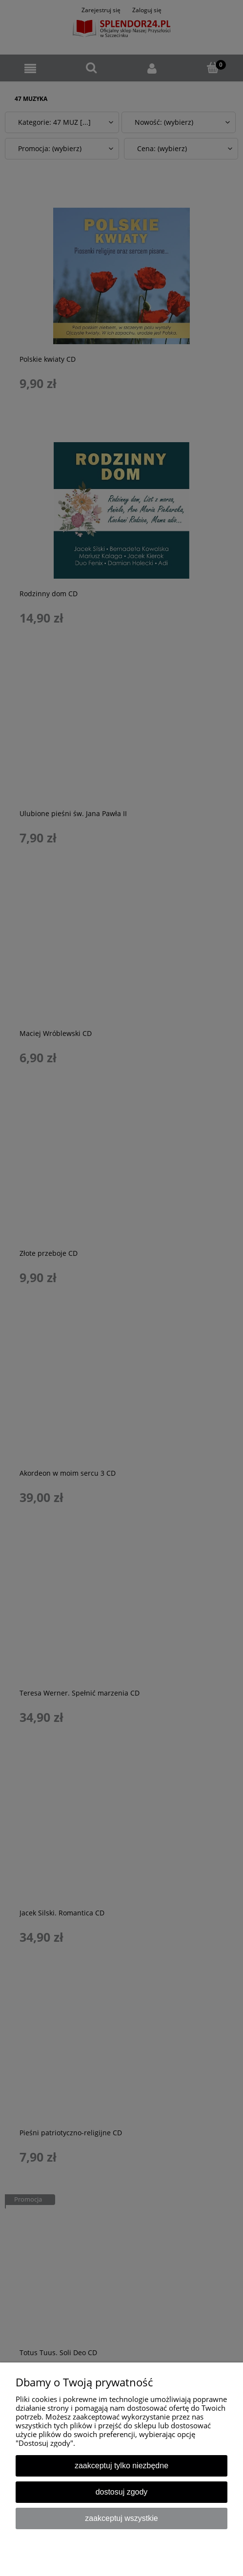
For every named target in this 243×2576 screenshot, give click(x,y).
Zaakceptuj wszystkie (121, 2518)
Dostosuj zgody (122, 2492)
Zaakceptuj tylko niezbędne (121, 2465)
